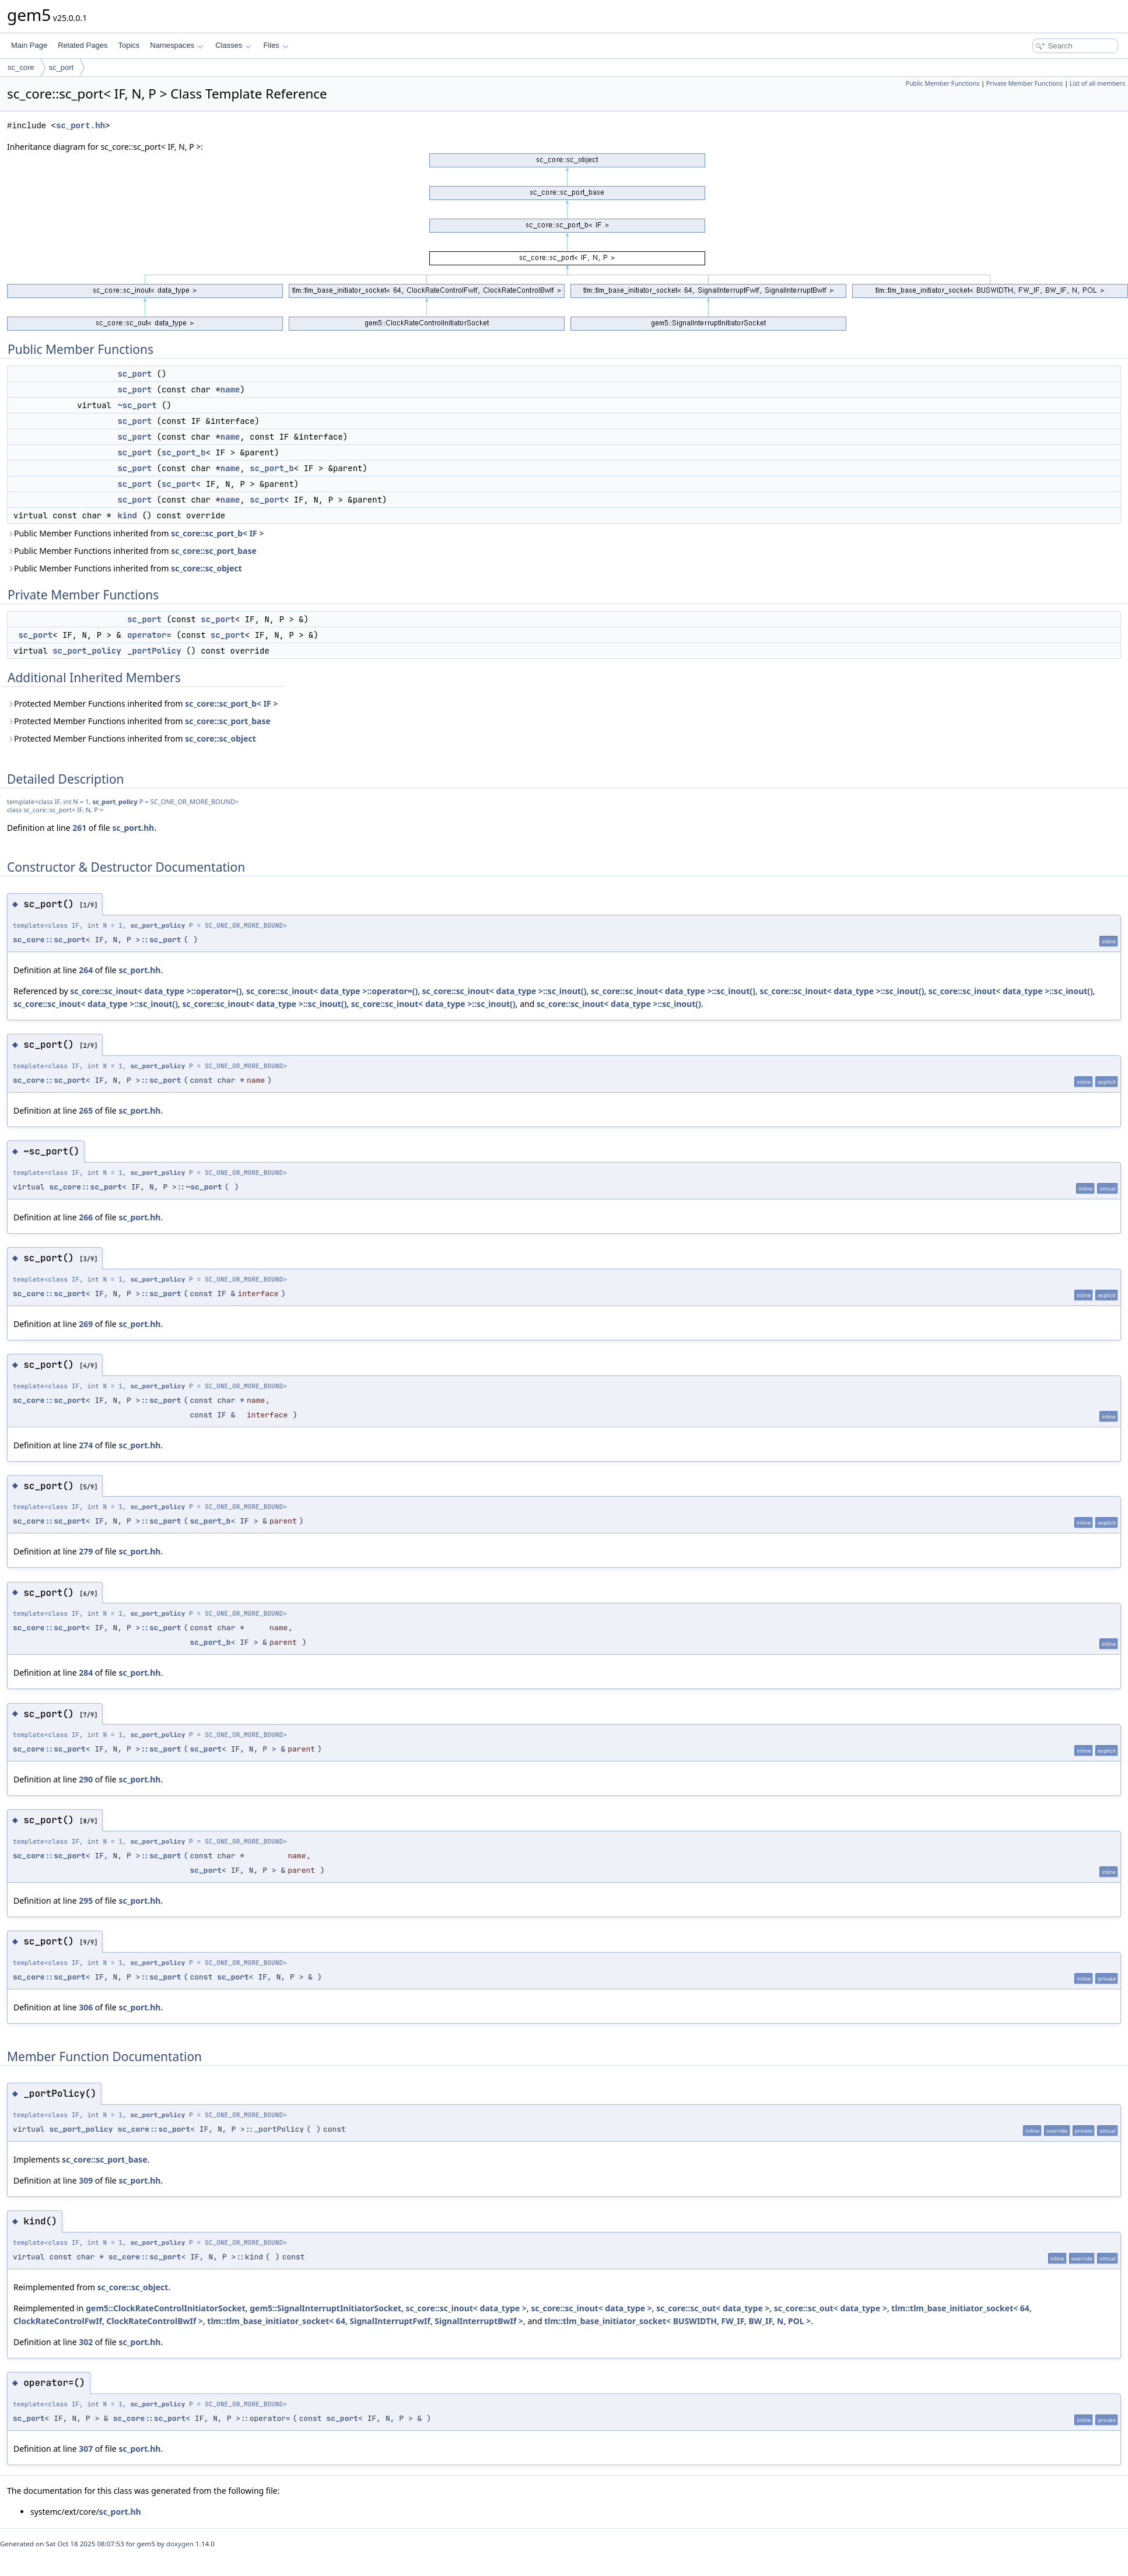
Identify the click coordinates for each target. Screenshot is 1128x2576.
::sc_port (160, 940)
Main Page (29, 45)
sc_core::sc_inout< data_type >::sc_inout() (504, 990)
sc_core (21, 67)
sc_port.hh (80, 125)
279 (86, 1551)
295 (86, 1900)
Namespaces (176, 45)
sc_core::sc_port (49, 940)
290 (86, 1779)
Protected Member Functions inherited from (142, 703)
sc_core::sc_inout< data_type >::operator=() (155, 990)
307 (86, 2448)
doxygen (180, 2543)
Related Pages (82, 45)
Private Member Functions (1024, 83)
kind (127, 515)
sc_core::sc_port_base (214, 550)
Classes (233, 45)
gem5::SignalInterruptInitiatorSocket (325, 2308)
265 (86, 1110)
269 (86, 1323)
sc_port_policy (86, 650)
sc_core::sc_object (206, 568)
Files (275, 45)
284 (86, 1672)
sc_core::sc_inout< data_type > (466, 2308)
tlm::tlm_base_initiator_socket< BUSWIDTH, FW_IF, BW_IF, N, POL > (677, 2320)
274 (86, 1445)
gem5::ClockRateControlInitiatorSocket (166, 2308)
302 (86, 2341)
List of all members (1097, 83)
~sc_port (136, 405)
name (230, 389)
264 (86, 969)
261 (79, 827)
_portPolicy (154, 650)
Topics (128, 45)
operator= (149, 635)
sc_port (61, 67)
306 (86, 2007)
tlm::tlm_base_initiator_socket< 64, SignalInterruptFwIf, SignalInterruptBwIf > (365, 2320)
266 (86, 1217)
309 (86, 2180)
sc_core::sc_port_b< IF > (217, 533)
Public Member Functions (943, 83)
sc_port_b (184, 452)
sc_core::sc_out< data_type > (712, 2308)
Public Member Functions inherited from (135, 533)
